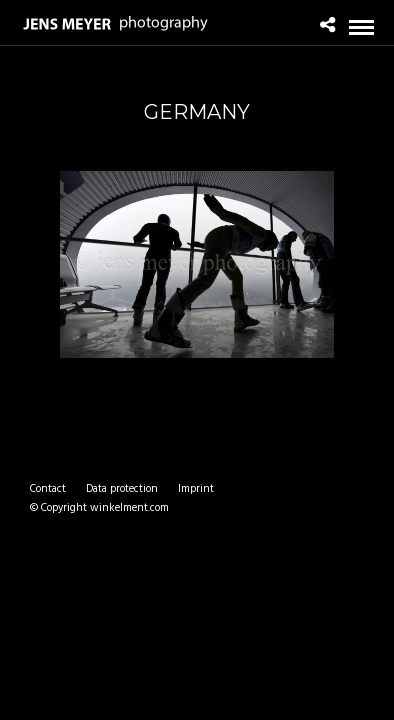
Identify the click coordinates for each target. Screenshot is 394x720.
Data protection (122, 489)
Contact (48, 489)
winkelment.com (129, 508)
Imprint (196, 489)
